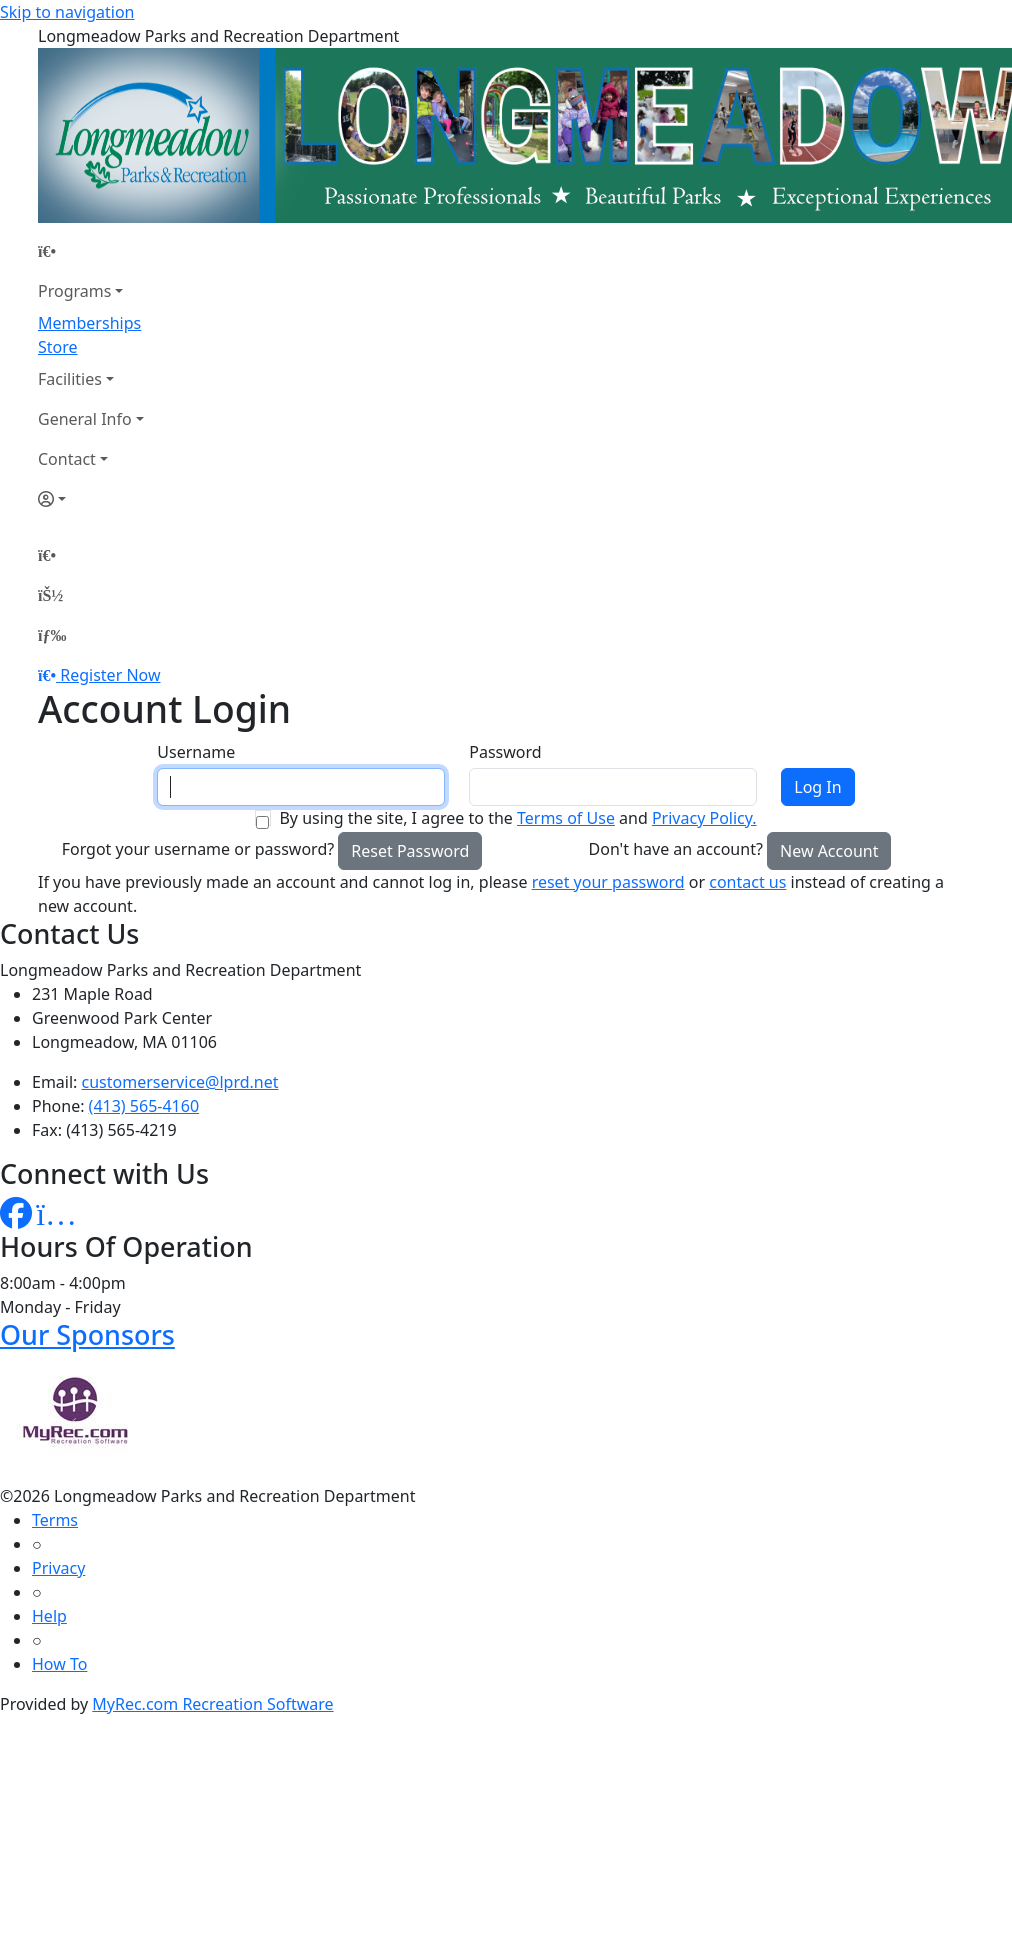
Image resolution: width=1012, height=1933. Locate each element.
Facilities (70, 379)
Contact (67, 459)
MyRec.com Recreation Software (212, 1704)
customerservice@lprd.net (180, 1082)
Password (505, 752)
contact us (747, 882)
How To (59, 1664)
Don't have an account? (676, 849)
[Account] (91, 499)
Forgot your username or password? (198, 849)
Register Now (110, 675)
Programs (74, 291)
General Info (85, 419)
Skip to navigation (67, 12)
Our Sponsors (87, 1334)
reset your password (608, 882)
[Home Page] (91, 251)
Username (196, 752)
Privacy (58, 1568)
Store (58, 347)
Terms (55, 1520)
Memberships (89, 323)
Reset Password (410, 851)
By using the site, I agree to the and (517, 818)
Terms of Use (566, 818)
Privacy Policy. (704, 818)
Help (49, 1616)
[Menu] (52, 635)
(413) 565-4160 (144, 1106)
